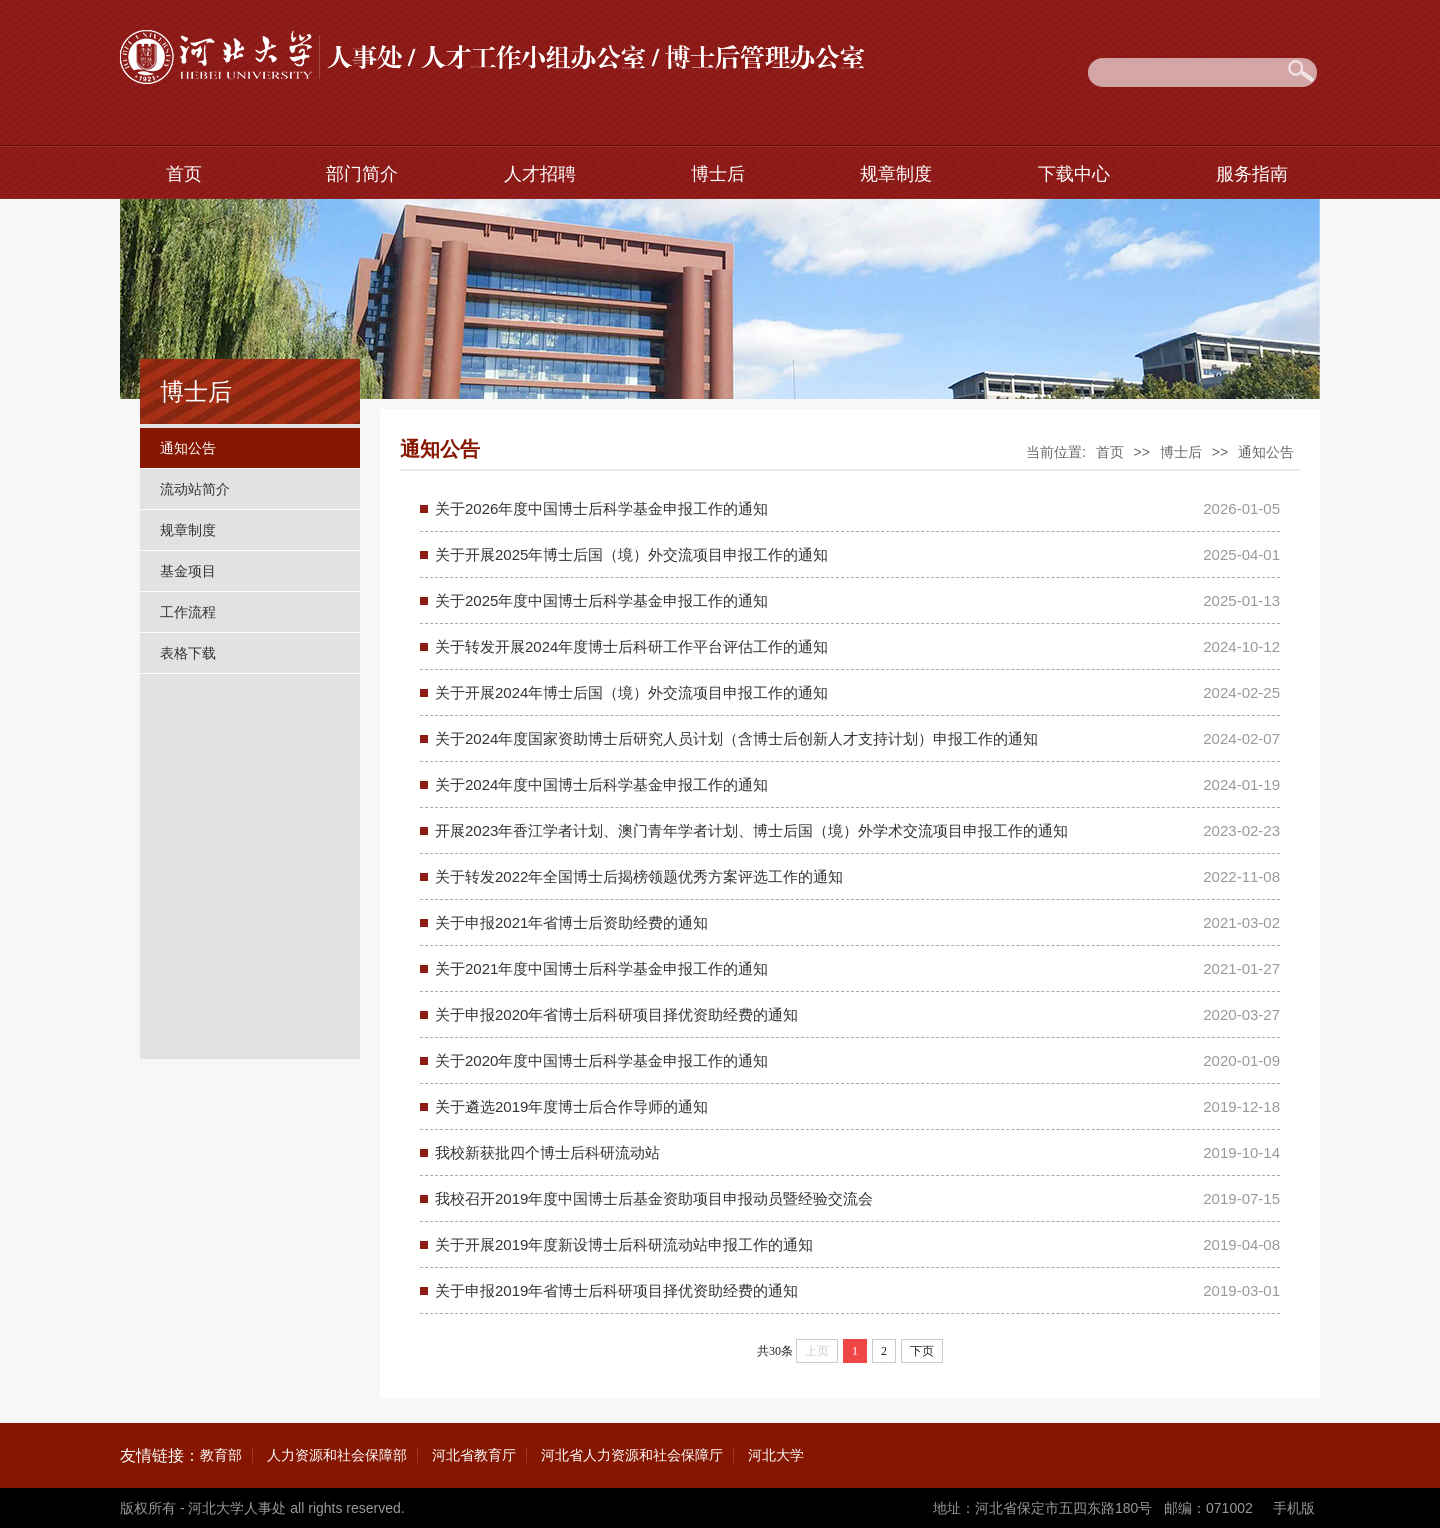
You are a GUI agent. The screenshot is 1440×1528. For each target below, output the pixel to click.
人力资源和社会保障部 (337, 1455)
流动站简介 (195, 489)
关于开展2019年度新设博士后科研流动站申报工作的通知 (624, 1244)
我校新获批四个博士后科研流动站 (547, 1152)
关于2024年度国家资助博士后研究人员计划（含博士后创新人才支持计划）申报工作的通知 (736, 738)
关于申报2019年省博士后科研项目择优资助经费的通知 (616, 1290)
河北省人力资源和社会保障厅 (632, 1455)
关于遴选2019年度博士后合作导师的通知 (571, 1106)
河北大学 (776, 1455)
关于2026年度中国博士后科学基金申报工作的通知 (601, 508)
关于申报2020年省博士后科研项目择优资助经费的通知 (616, 1014)
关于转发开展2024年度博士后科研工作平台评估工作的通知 (631, 646)
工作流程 (188, 612)
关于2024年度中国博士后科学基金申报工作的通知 (601, 784)
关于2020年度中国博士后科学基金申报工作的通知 (601, 1060)
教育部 (221, 1455)
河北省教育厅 (474, 1455)
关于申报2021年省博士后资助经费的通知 (571, 922)
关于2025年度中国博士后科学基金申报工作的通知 (601, 600)
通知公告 (188, 448)
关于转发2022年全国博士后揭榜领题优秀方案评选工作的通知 (639, 876)
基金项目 (188, 571)
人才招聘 (540, 174)
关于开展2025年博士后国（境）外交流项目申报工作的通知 (631, 554)
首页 (184, 174)
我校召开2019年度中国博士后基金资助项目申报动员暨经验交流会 (654, 1198)
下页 (922, 1351)
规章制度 (896, 174)
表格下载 (188, 653)
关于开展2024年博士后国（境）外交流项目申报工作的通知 (631, 692)
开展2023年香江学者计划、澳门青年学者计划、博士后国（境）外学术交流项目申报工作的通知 (751, 830)
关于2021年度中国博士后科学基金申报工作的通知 (601, 968)
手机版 (1294, 1508)
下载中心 (1074, 174)
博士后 (718, 174)
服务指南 (1252, 174)
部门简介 (362, 174)
